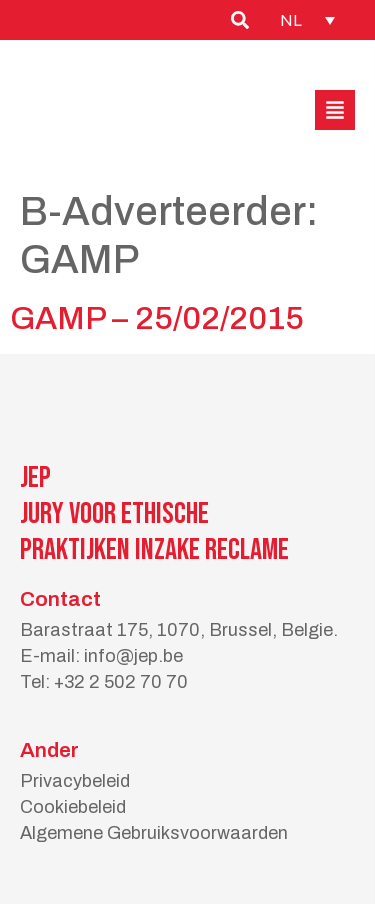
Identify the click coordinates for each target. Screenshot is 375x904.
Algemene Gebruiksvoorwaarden (154, 833)
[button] (335, 110)
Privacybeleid (75, 781)
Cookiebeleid (73, 807)
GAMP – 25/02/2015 (157, 318)
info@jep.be (133, 656)
